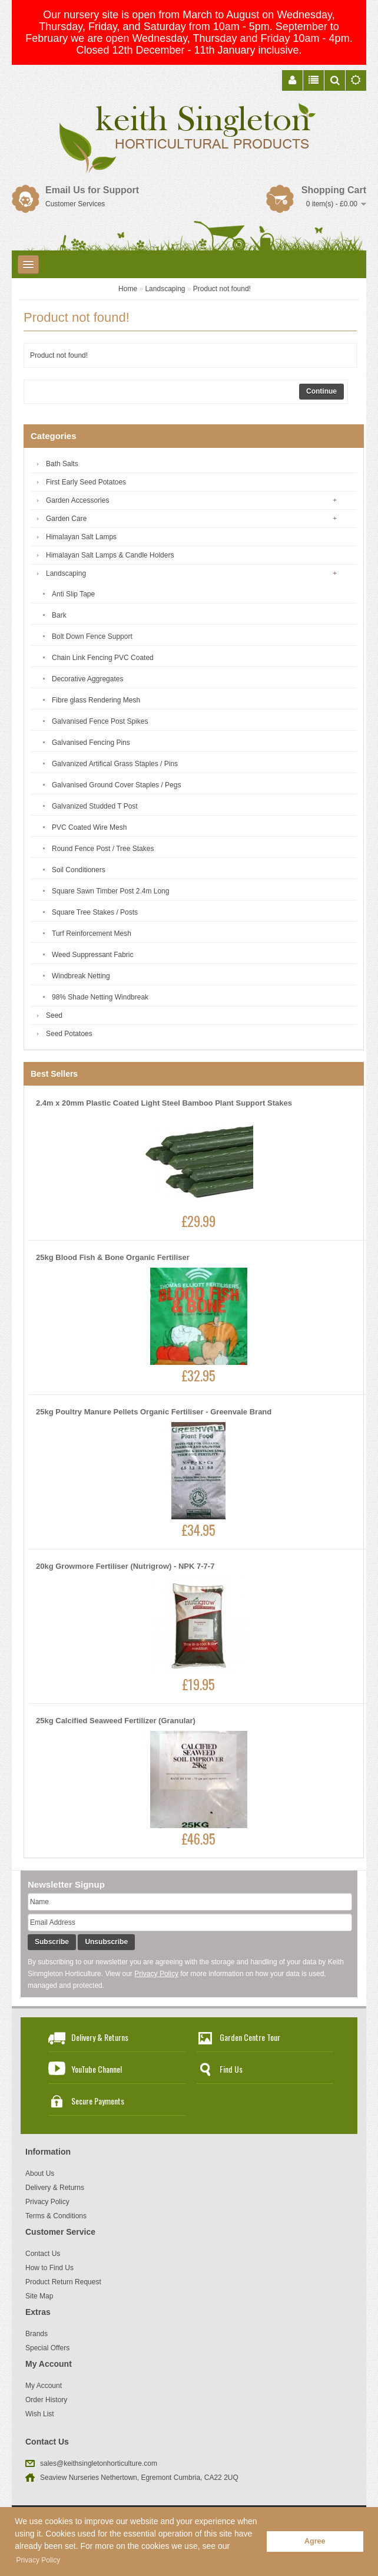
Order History (46, 2400)
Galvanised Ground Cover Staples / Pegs (116, 785)
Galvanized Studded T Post (95, 806)
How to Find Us (49, 2268)
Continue (321, 391)
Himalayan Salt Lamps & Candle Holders (110, 555)
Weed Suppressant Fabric (93, 955)
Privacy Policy (156, 1974)
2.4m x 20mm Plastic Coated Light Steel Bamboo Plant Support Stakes (164, 1103)
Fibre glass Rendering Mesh (96, 700)
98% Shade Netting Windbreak (100, 997)
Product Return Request (63, 2282)
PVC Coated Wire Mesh (89, 827)
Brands (36, 2334)
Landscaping (165, 289)
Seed (54, 1015)
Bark (59, 615)
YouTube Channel (96, 2069)
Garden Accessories (77, 500)
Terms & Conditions (56, 2216)
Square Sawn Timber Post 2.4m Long (110, 891)
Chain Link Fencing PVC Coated (103, 658)
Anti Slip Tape (73, 594)
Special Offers (47, 2348)
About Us (39, 2173)
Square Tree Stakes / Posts (95, 912)
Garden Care (66, 518)
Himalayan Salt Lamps (81, 537)
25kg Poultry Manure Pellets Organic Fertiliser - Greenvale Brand (153, 1411)
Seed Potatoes (69, 1034)
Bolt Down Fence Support (92, 636)
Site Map (39, 2296)
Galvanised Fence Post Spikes (100, 721)
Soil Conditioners (78, 870)
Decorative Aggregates (87, 679)
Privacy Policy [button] (38, 2560)
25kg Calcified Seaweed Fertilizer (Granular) (115, 1720)
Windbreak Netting (81, 976)
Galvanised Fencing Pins (91, 742)
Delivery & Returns (99, 2037)
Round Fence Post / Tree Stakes (103, 849)
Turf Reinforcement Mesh (91, 933)
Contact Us (42, 2254)
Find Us (231, 2069)
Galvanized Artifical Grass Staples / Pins (115, 764)
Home (127, 289)
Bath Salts (62, 464)
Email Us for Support (92, 190)
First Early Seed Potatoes (86, 482)
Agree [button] (315, 2541)
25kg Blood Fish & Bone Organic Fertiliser (113, 1257)
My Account (43, 2386)
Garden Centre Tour (250, 2037)
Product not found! (222, 289)
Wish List (39, 2414)
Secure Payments (97, 2101)
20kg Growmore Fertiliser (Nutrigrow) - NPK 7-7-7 (125, 1566)
